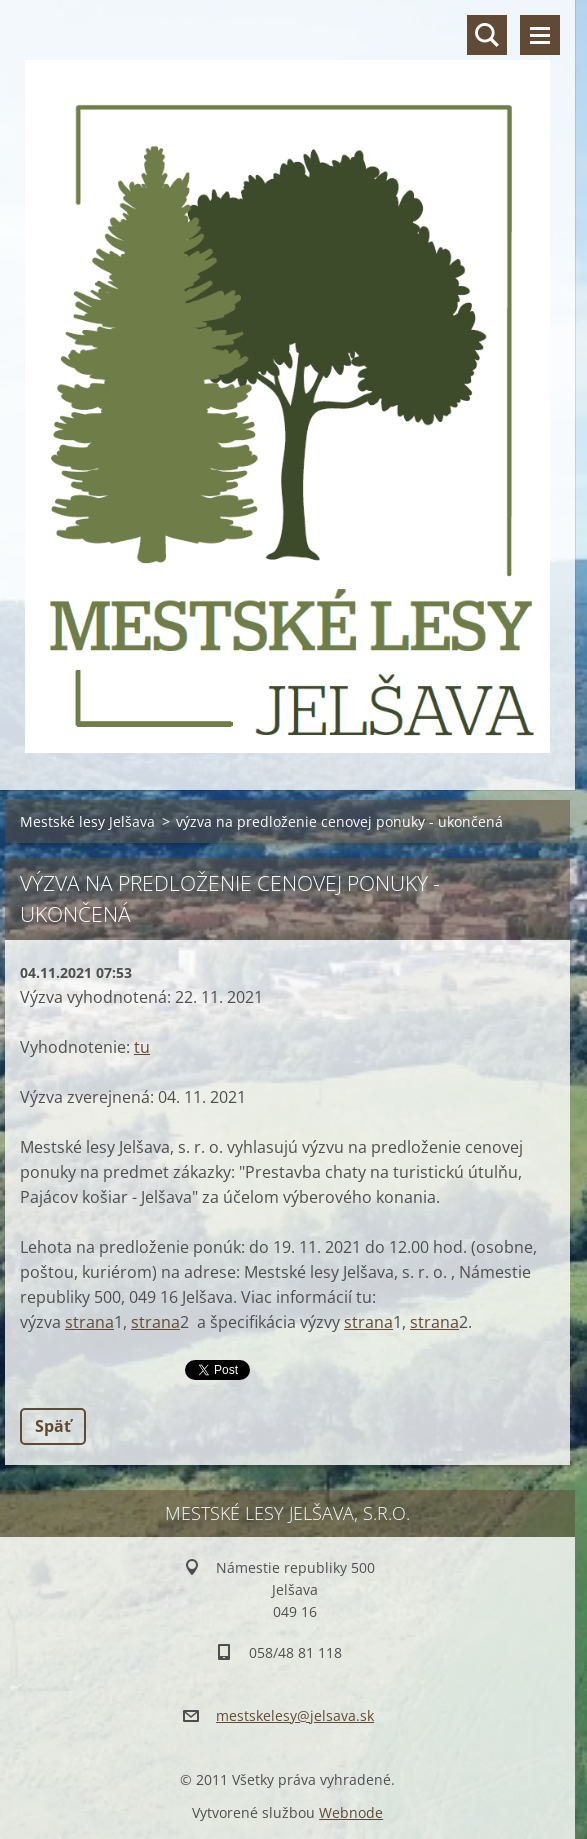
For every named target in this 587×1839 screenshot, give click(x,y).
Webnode (351, 1812)
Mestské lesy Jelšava (87, 821)
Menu (540, 35)
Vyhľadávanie (487, 35)
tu (142, 1047)
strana (89, 1322)
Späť (53, 1426)
